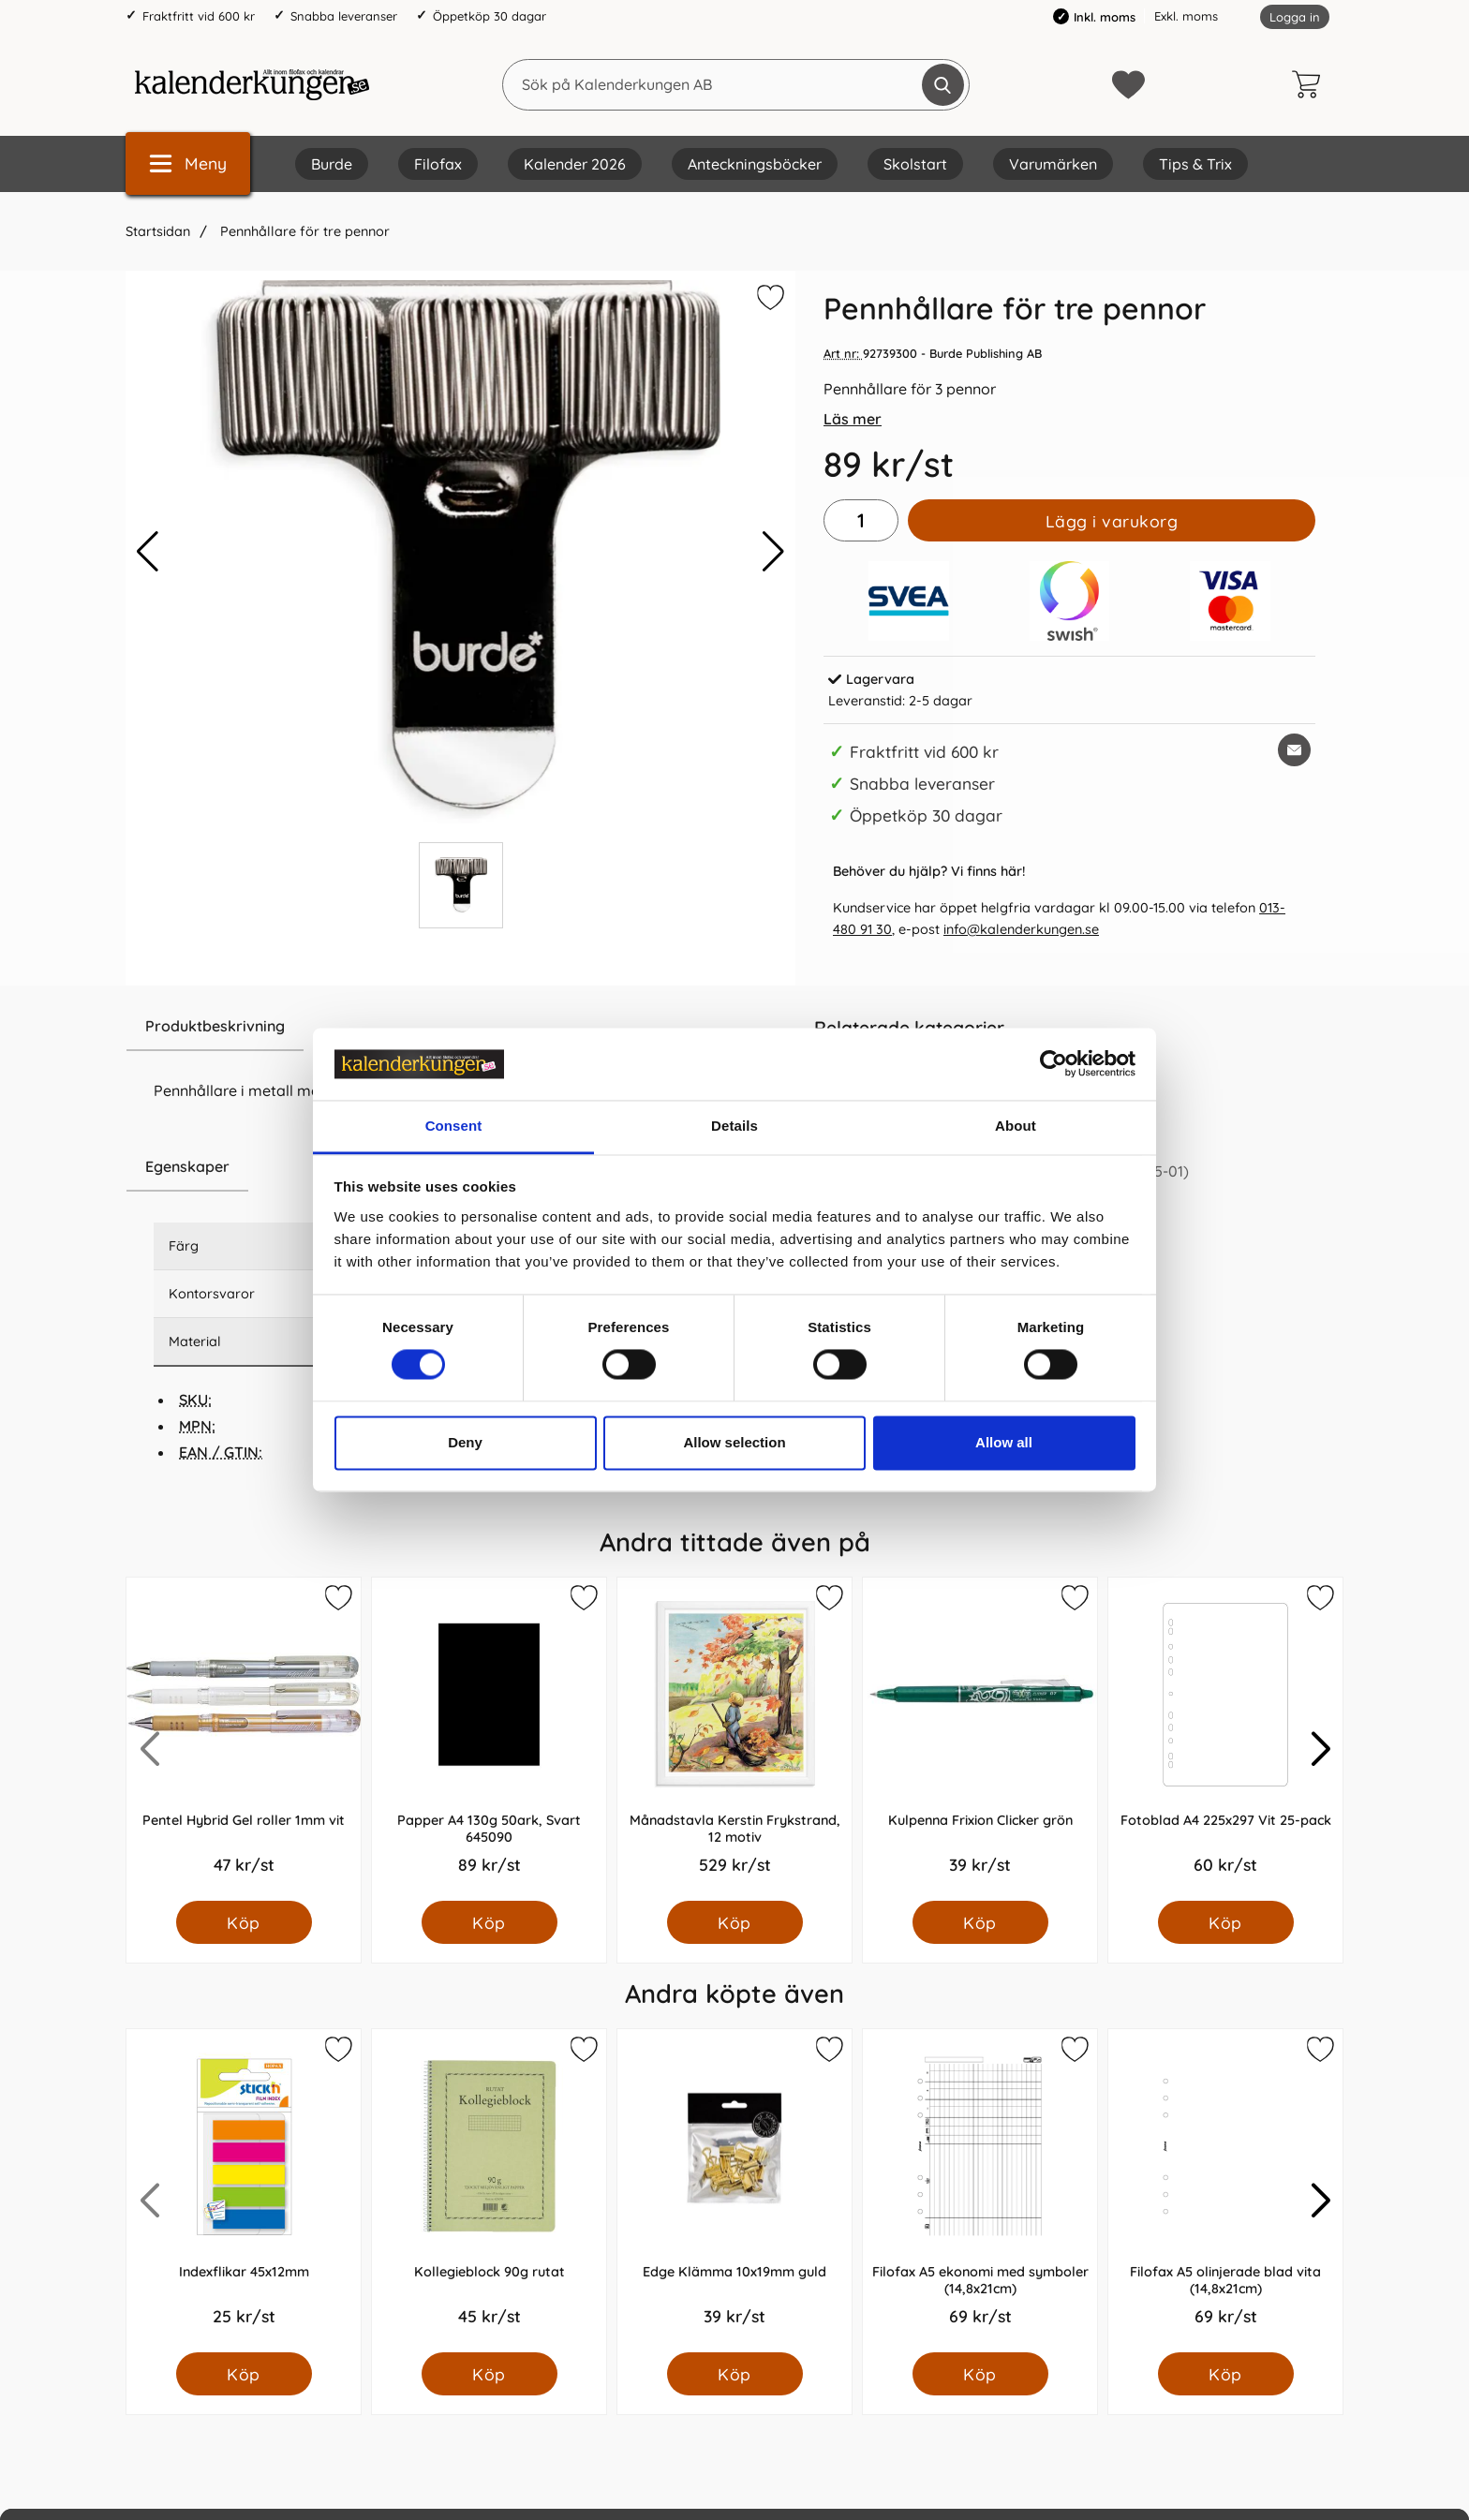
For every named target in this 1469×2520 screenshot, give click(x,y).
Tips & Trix (1195, 164)
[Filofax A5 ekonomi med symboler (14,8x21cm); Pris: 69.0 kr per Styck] (980, 2190)
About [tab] (1015, 1126)
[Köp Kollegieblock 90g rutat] (489, 2373)
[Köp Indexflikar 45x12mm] (244, 2373)
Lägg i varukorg (1112, 521)
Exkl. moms (1186, 15)
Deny (465, 1442)
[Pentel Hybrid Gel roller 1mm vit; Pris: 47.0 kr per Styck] (243, 1739)
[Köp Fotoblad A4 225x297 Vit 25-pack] (1226, 1922)
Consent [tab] (453, 1126)
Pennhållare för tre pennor (303, 231)
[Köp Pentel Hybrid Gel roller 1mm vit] (244, 1922)
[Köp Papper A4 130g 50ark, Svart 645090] (489, 1922)
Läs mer (853, 418)
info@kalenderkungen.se (1021, 929)
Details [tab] (734, 1126)
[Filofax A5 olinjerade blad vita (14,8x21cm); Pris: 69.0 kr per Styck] (1225, 2190)
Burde (331, 164)
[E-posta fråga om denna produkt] (1294, 750)
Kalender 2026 (575, 164)
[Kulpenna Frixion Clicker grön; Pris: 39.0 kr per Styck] (980, 1739)
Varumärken (1053, 164)
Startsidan (158, 231)
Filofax (438, 164)
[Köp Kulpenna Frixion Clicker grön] (980, 1922)
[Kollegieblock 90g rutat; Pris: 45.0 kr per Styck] (489, 2190)
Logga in (1294, 16)
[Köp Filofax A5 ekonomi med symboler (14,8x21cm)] (980, 2373)
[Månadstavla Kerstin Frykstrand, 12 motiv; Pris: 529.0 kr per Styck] (734, 1739)
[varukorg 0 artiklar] (1310, 84)
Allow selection (734, 1442)
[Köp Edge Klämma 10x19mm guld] (735, 2373)
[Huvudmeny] (188, 163)
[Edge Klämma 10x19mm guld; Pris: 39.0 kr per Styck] (734, 2190)
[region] (460, 1026)
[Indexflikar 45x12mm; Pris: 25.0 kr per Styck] (243, 2190)
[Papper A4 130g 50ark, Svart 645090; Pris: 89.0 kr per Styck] (489, 1739)
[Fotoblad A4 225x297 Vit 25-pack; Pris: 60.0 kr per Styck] (1225, 1739)
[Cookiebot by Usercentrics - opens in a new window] (1053, 1064)
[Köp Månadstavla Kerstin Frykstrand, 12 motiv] (735, 1922)
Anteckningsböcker (755, 164)
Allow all (1003, 1442)
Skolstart (915, 164)
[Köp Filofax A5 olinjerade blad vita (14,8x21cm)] (1226, 2373)
